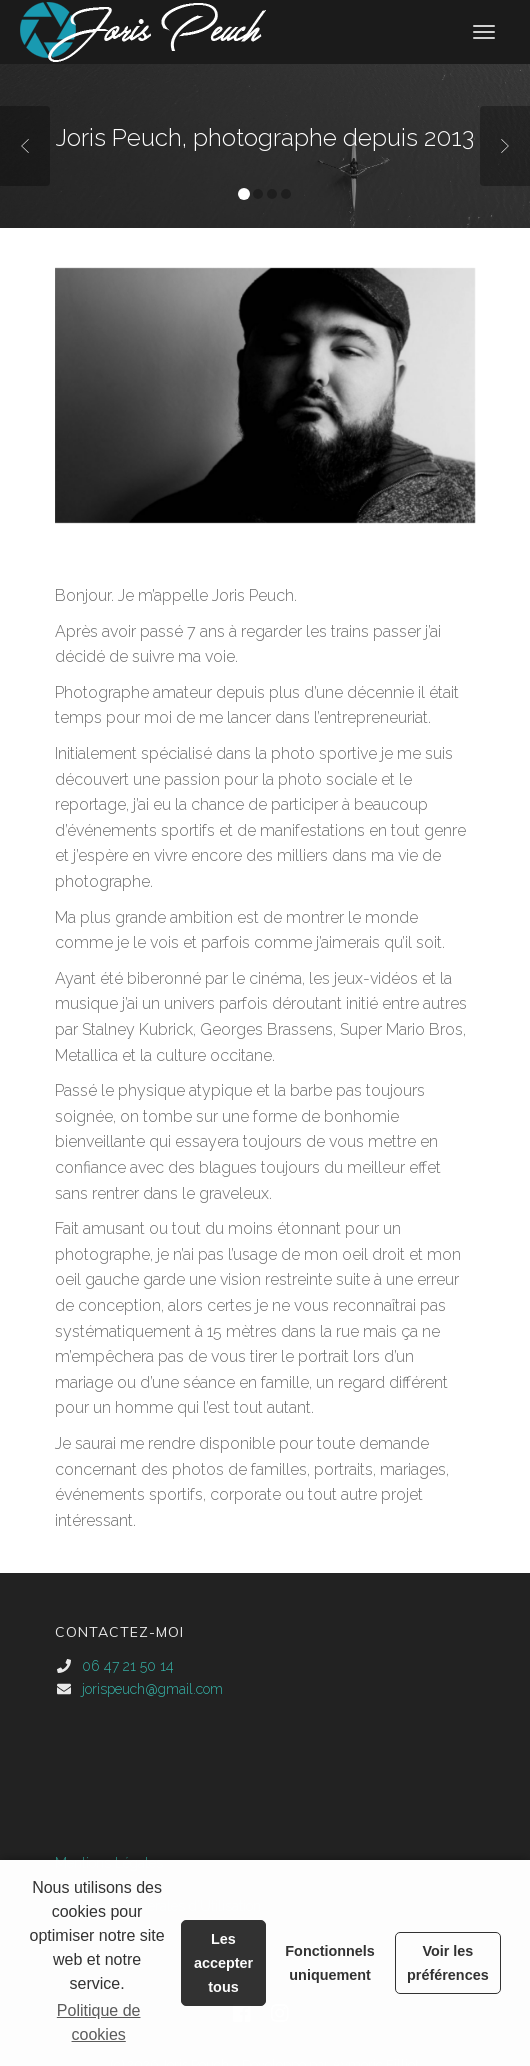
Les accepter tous (223, 1963)
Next (505, 146)
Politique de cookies (99, 2022)
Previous (25, 146)
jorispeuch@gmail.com (152, 1689)
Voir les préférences (448, 1963)
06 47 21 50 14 (128, 1666)
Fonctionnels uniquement (330, 1963)
